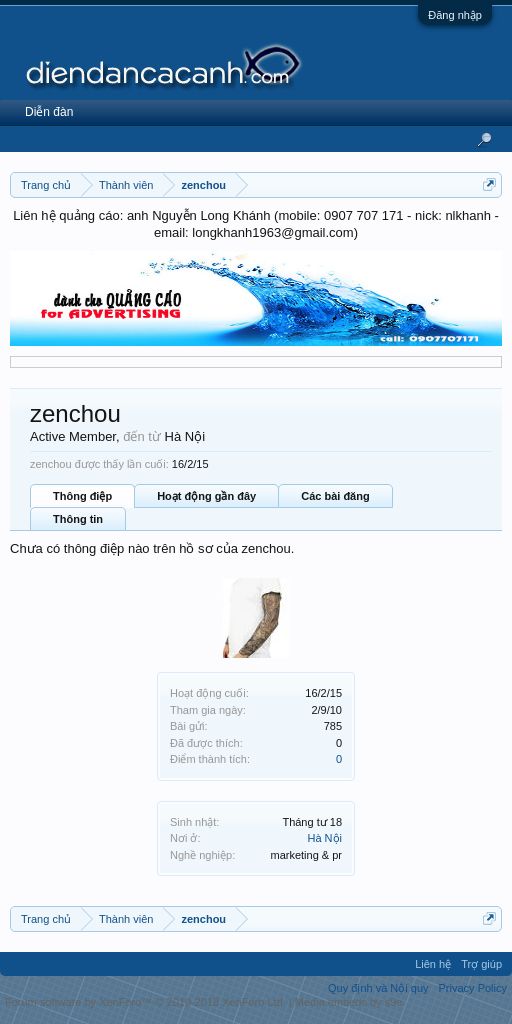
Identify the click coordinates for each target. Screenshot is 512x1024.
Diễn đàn (49, 112)
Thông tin (78, 519)
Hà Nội (324, 838)
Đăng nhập (455, 15)
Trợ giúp (481, 964)
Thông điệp (82, 496)
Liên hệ (433, 964)
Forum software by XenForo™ (145, 1002)
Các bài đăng (335, 496)
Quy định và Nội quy (378, 988)
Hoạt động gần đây (206, 496)
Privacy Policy (473, 988)
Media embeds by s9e (349, 1002)
